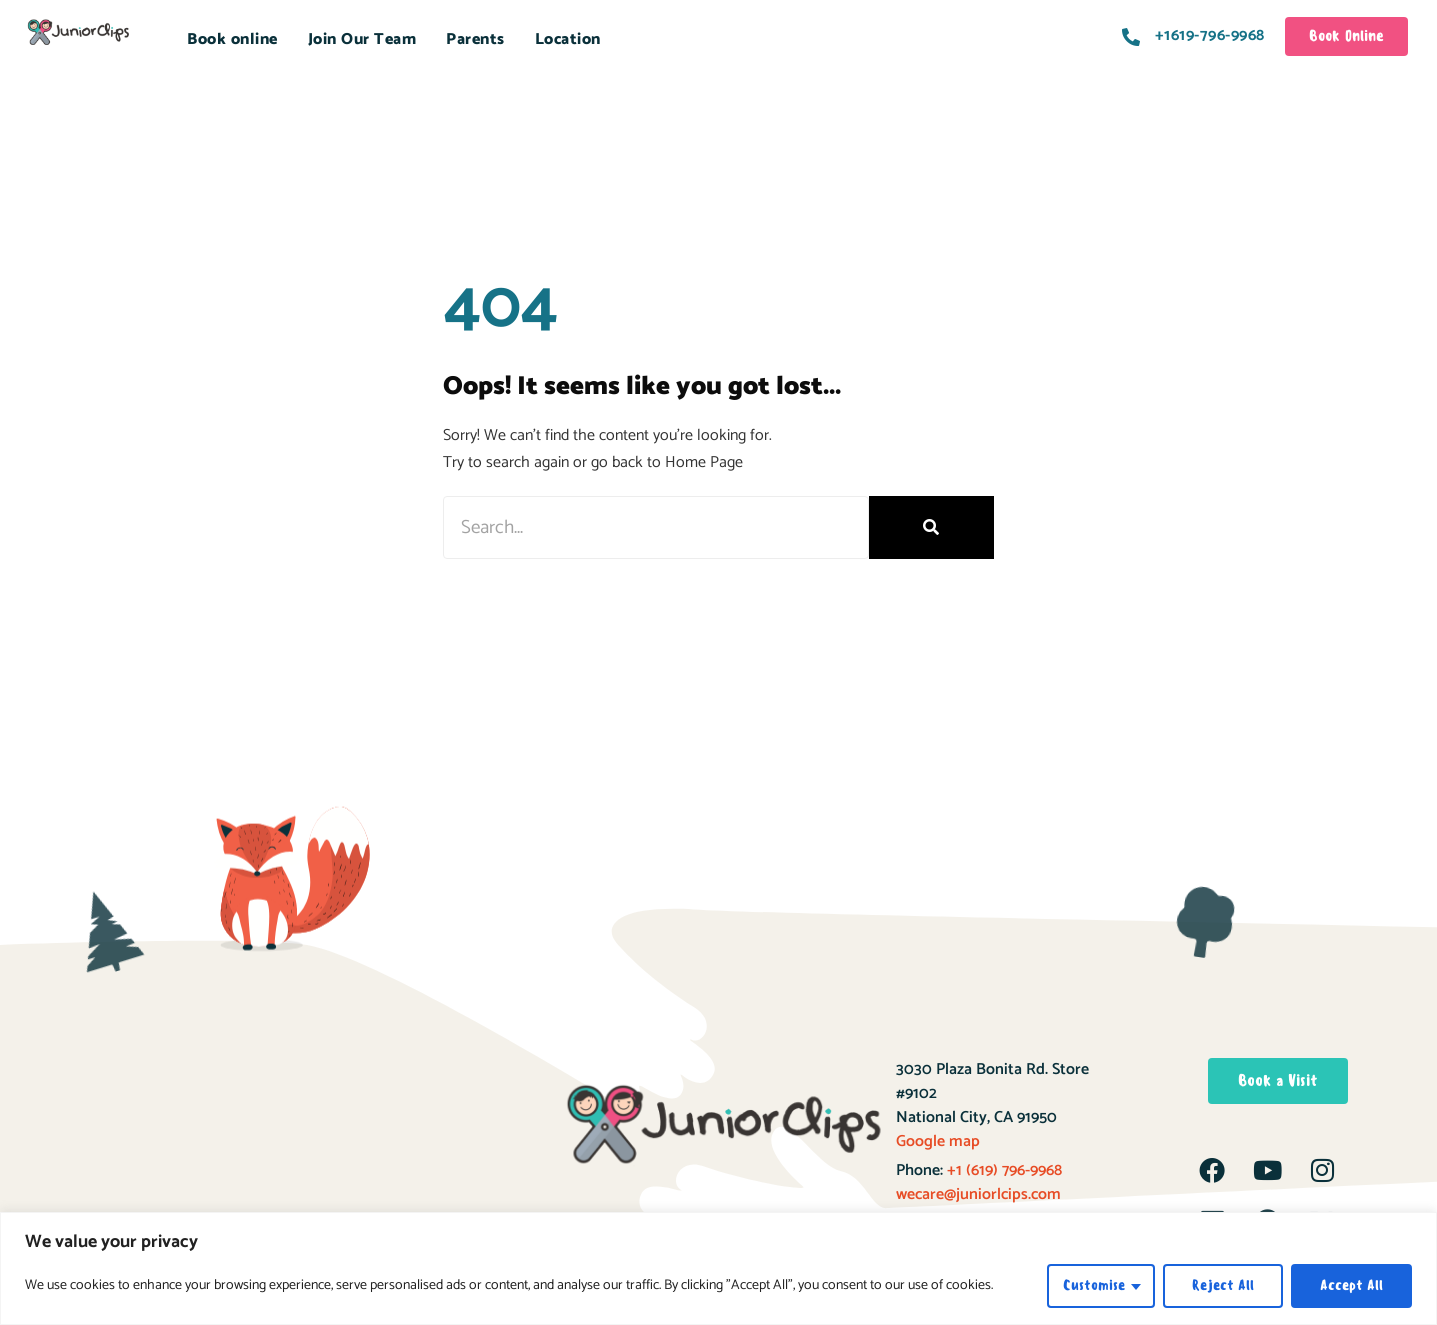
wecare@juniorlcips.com (978, 1194)
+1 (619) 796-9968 (1002, 1170)
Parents (475, 39)
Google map (938, 1141)
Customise (1094, 1285)
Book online (232, 39)
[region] (718, 1268)
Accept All (1351, 1285)
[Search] (931, 527)
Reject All (1223, 1285)
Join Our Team (362, 39)
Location (568, 39)
